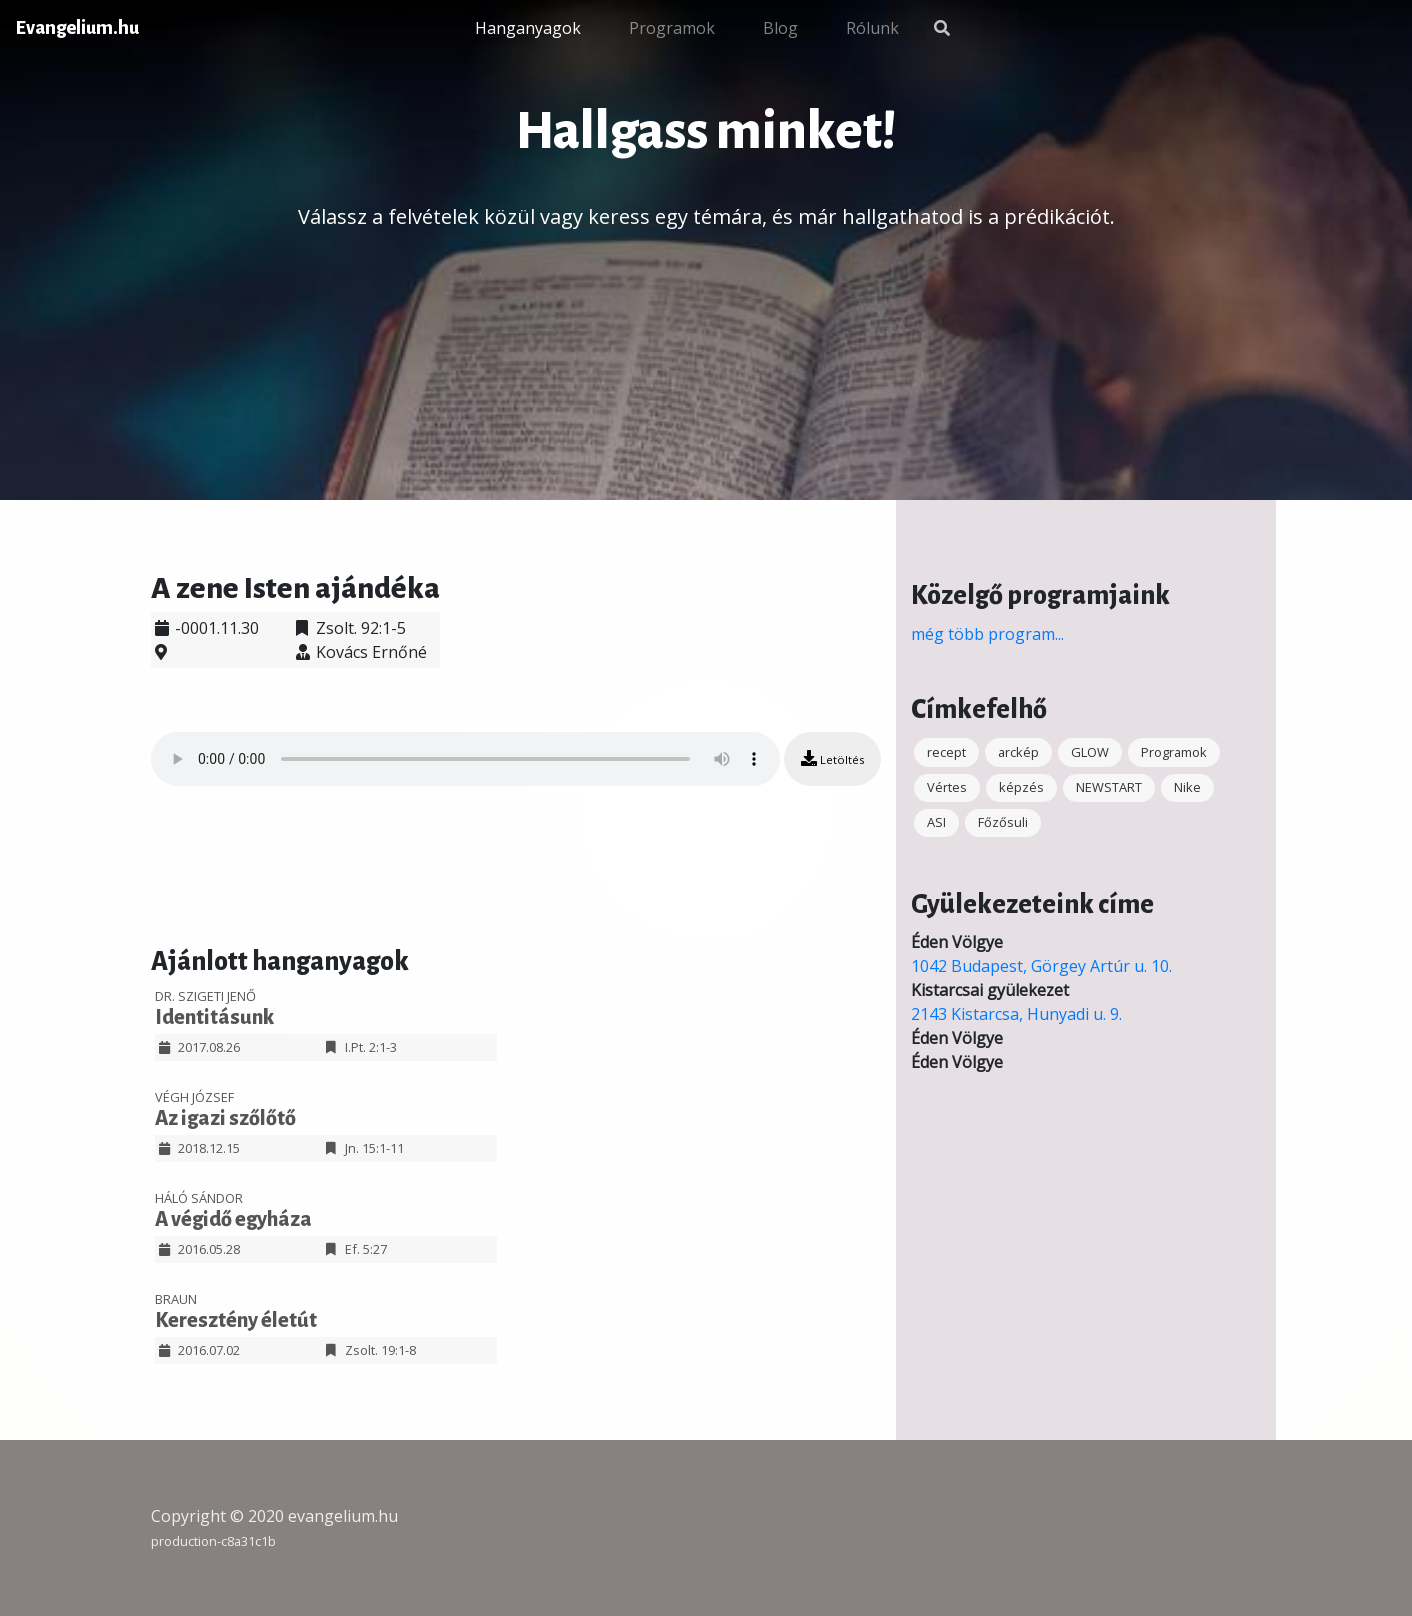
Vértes (947, 787)
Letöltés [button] (832, 758)
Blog (780, 28)
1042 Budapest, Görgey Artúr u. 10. (1041, 966)
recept (946, 752)
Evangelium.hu (77, 28)
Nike (1187, 787)
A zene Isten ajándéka (295, 588)
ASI (936, 822)
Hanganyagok (528, 28)
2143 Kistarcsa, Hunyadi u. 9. (1016, 1014)
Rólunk (872, 28)
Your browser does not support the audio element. (465, 759)
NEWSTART (1109, 787)
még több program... (987, 634)
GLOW (1090, 752)
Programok (672, 28)
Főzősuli (1003, 822)
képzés (1021, 787)
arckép (1018, 752)
